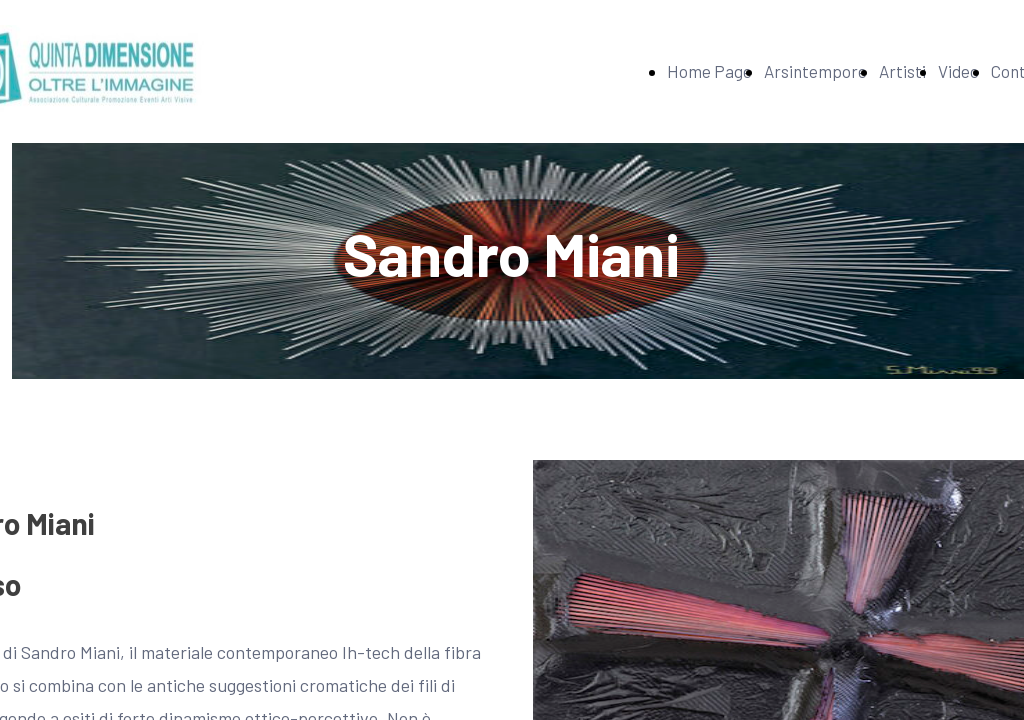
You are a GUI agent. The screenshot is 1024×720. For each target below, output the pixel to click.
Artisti (902, 71)
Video (958, 71)
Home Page (709, 71)
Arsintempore (815, 71)
